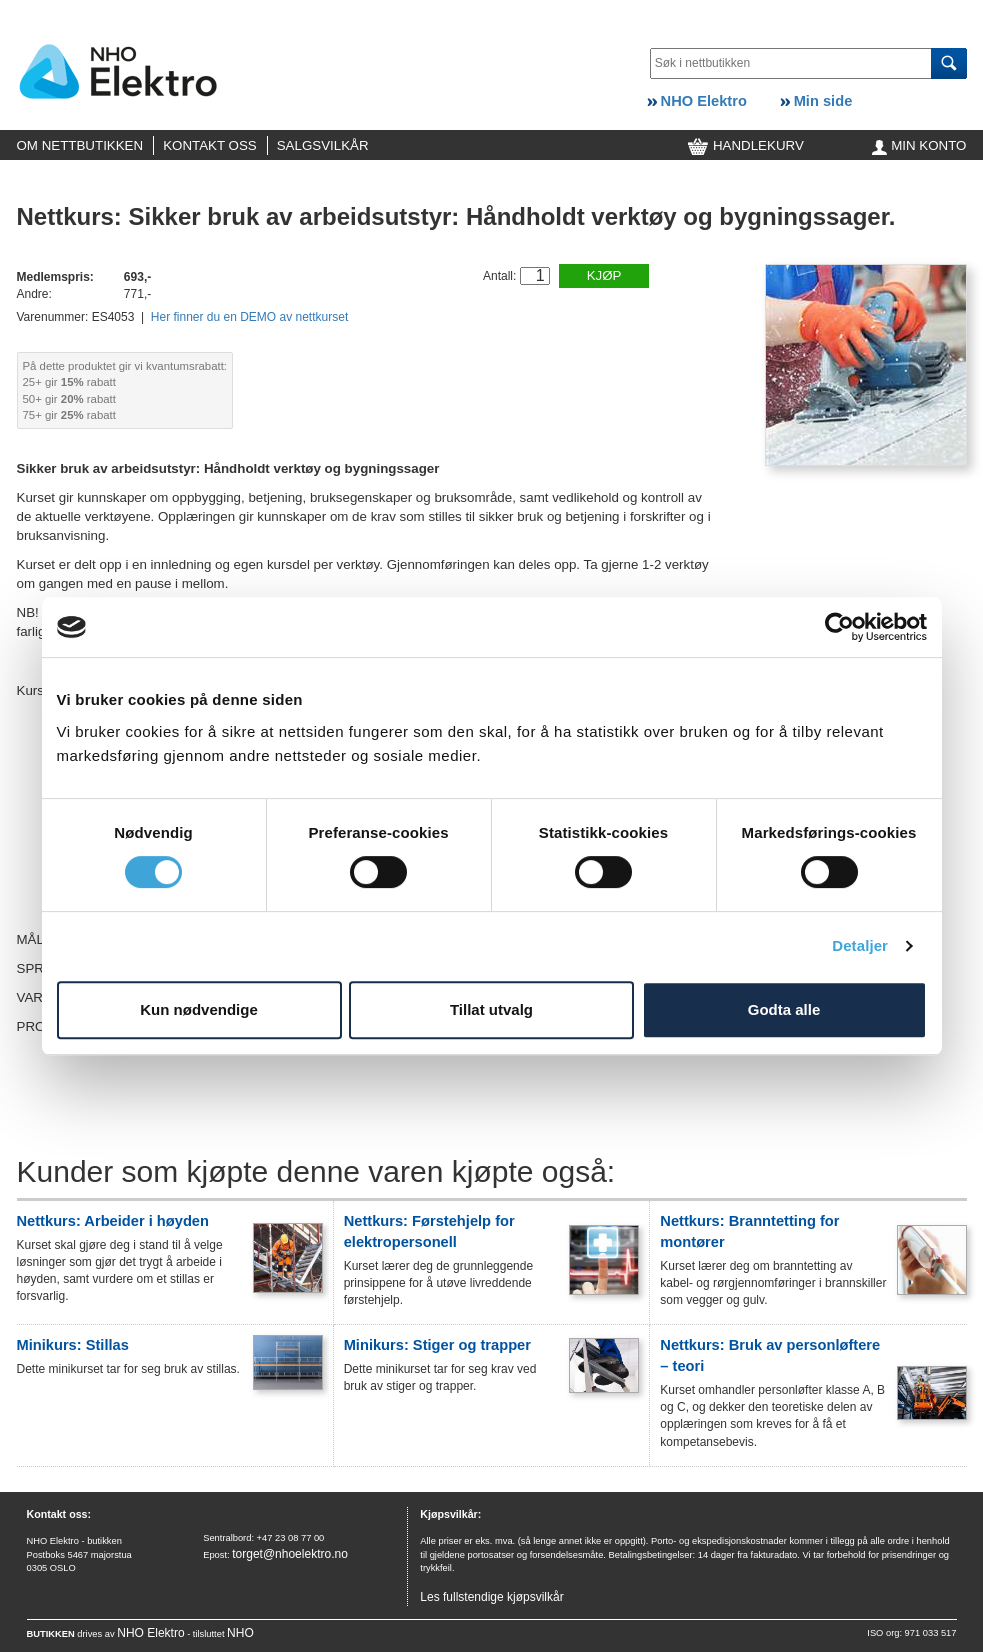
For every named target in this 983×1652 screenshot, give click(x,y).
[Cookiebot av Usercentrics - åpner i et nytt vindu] (839, 627)
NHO (240, 1633)
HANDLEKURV (746, 145)
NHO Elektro (697, 101)
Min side (816, 101)
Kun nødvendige (199, 1009)
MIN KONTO (919, 145)
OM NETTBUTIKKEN (80, 145)
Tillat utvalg (491, 1009)
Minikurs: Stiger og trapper (437, 1345)
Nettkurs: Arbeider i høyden (113, 1221)
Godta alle (784, 1009)
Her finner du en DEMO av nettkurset (249, 317)
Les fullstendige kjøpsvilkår (491, 1597)
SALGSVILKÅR (323, 145)
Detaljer (860, 945)
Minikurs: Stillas (73, 1345)
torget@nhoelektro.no (290, 1554)
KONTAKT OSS (210, 145)
